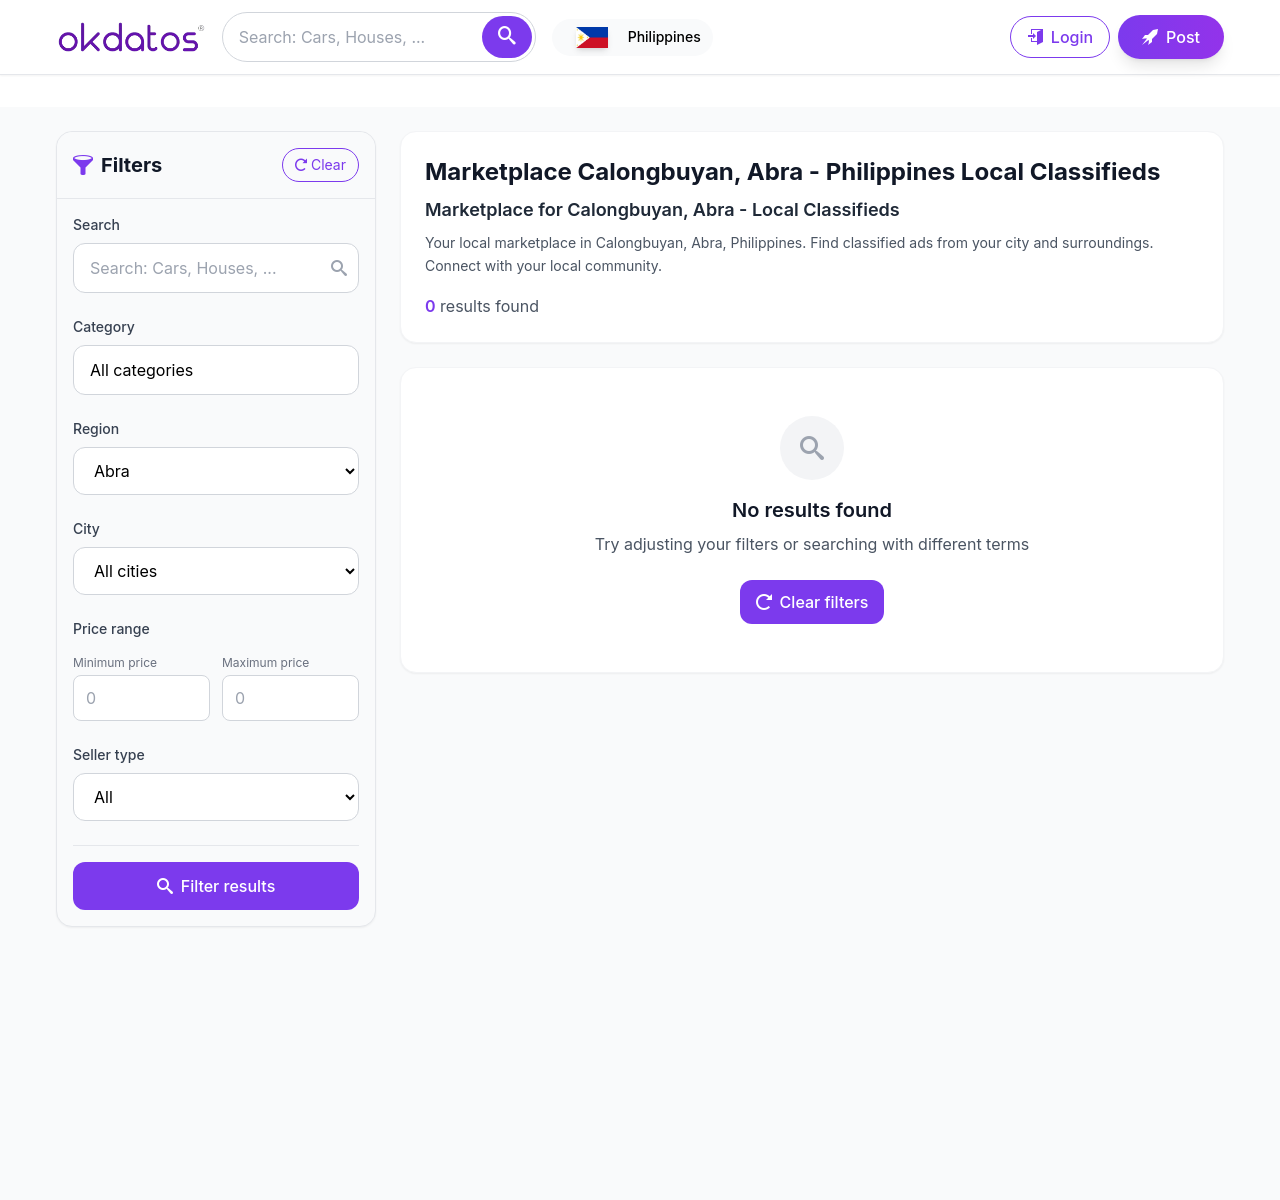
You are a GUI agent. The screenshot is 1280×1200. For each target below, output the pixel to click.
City (86, 528)
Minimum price (115, 662)
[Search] (507, 37)
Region (96, 428)
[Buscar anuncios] (379, 37)
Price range (111, 628)
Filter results (216, 886)
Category (104, 326)
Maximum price (265, 662)
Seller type (109, 754)
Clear (320, 164)
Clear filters (812, 602)
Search (96, 224)
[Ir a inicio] (131, 37)
